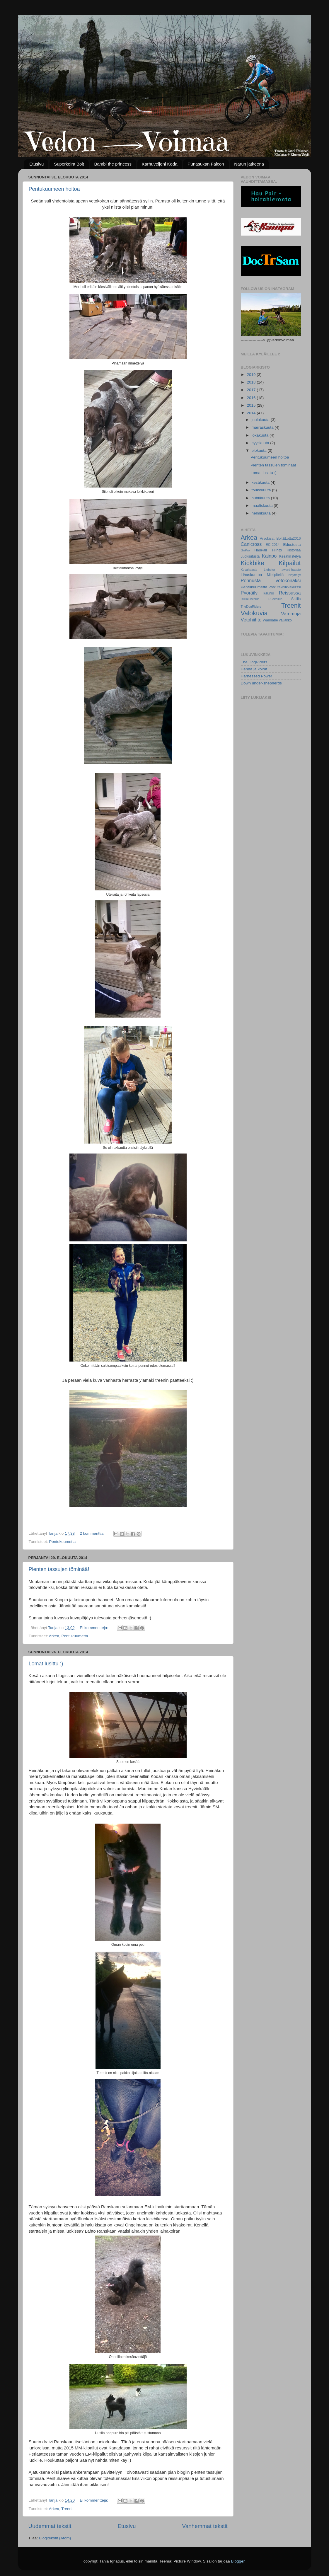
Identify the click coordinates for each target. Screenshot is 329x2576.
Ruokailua (275, 599)
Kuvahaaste (249, 569)
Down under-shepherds (261, 683)
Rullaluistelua (250, 599)
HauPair (260, 550)
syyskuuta (261, 443)
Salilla (296, 599)
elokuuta (260, 450)
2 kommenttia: (93, 1533)
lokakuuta (261, 435)
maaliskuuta (263, 505)
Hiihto (277, 550)
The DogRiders (254, 662)
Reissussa (290, 592)
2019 (252, 374)
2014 (252, 413)
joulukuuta (261, 420)
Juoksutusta (250, 556)
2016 (252, 398)
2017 (252, 390)
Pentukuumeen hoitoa (54, 189)
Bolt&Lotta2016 (288, 538)
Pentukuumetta (62, 1541)
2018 (252, 382)
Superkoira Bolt (69, 163)
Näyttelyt (294, 575)
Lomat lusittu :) (46, 1664)
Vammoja (291, 613)
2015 (252, 405)
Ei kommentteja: (94, 1628)
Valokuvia (254, 613)
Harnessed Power (256, 676)
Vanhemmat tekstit (204, 2526)
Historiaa (294, 550)
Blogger (238, 2561)
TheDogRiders (251, 606)
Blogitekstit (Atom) (55, 2538)
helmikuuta (262, 513)
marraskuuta (263, 427)
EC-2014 (273, 545)
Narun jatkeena (249, 163)
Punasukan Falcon (205, 163)
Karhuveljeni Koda (160, 163)
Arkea (54, 1636)
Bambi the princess (113, 163)
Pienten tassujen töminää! (59, 1569)
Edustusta (292, 544)
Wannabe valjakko (277, 620)
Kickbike (252, 563)
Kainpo (269, 555)
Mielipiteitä (275, 575)
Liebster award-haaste (282, 569)
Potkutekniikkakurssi (285, 587)
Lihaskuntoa (251, 575)
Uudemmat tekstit (49, 2526)
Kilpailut (290, 563)
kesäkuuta (261, 482)
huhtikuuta (261, 498)
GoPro (245, 550)
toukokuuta (262, 490)
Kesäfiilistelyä (290, 556)
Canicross (251, 544)
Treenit (67, 2509)
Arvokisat (267, 538)
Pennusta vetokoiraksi (271, 580)
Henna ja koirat (254, 669)
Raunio (268, 593)
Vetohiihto (251, 619)
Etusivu (36, 163)
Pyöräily (249, 592)
